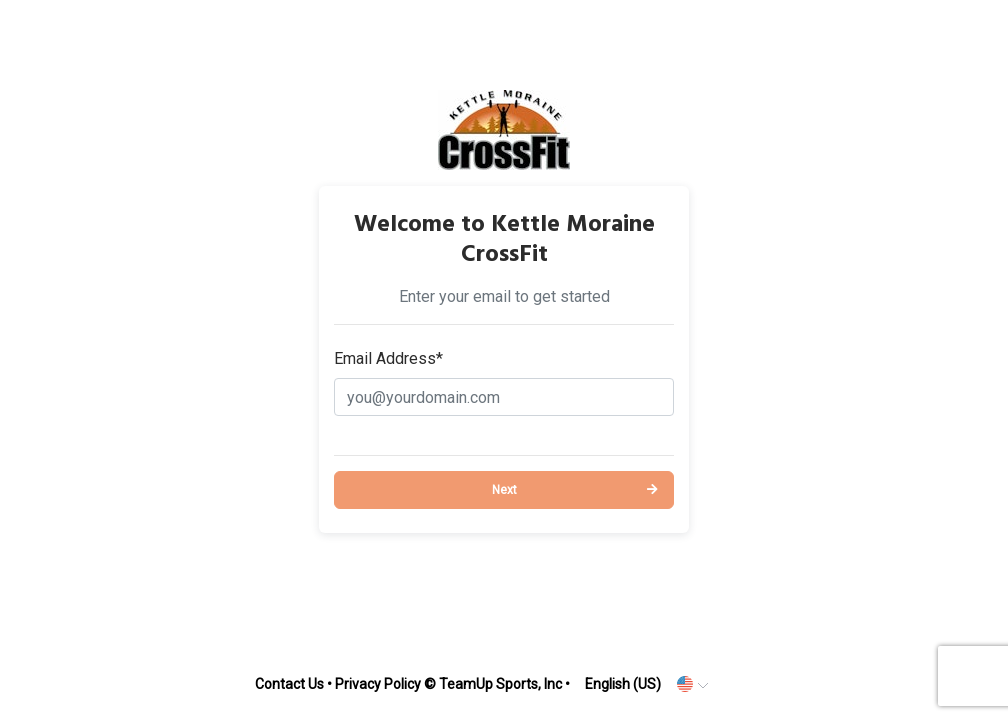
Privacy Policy (378, 684)
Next (504, 490)
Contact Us (289, 684)
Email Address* (388, 358)
